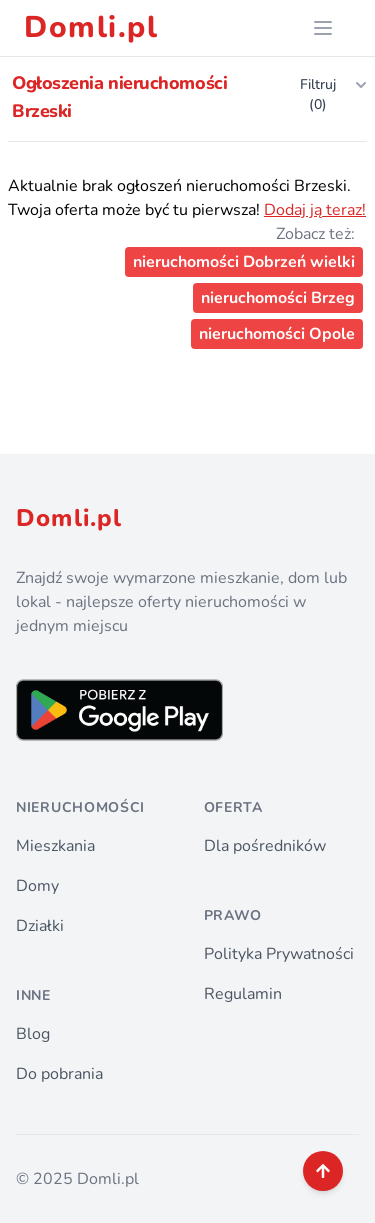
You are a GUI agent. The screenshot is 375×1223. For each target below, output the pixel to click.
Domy (37, 886)
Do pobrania (59, 1074)
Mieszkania (55, 846)
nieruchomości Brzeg (278, 298)
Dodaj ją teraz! (315, 210)
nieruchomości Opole (277, 334)
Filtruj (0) (333, 94)
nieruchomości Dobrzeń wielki (244, 262)
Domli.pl (91, 28)
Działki (40, 926)
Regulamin (243, 994)
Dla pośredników (265, 846)
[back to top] (323, 1171)
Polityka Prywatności (279, 954)
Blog (33, 1034)
